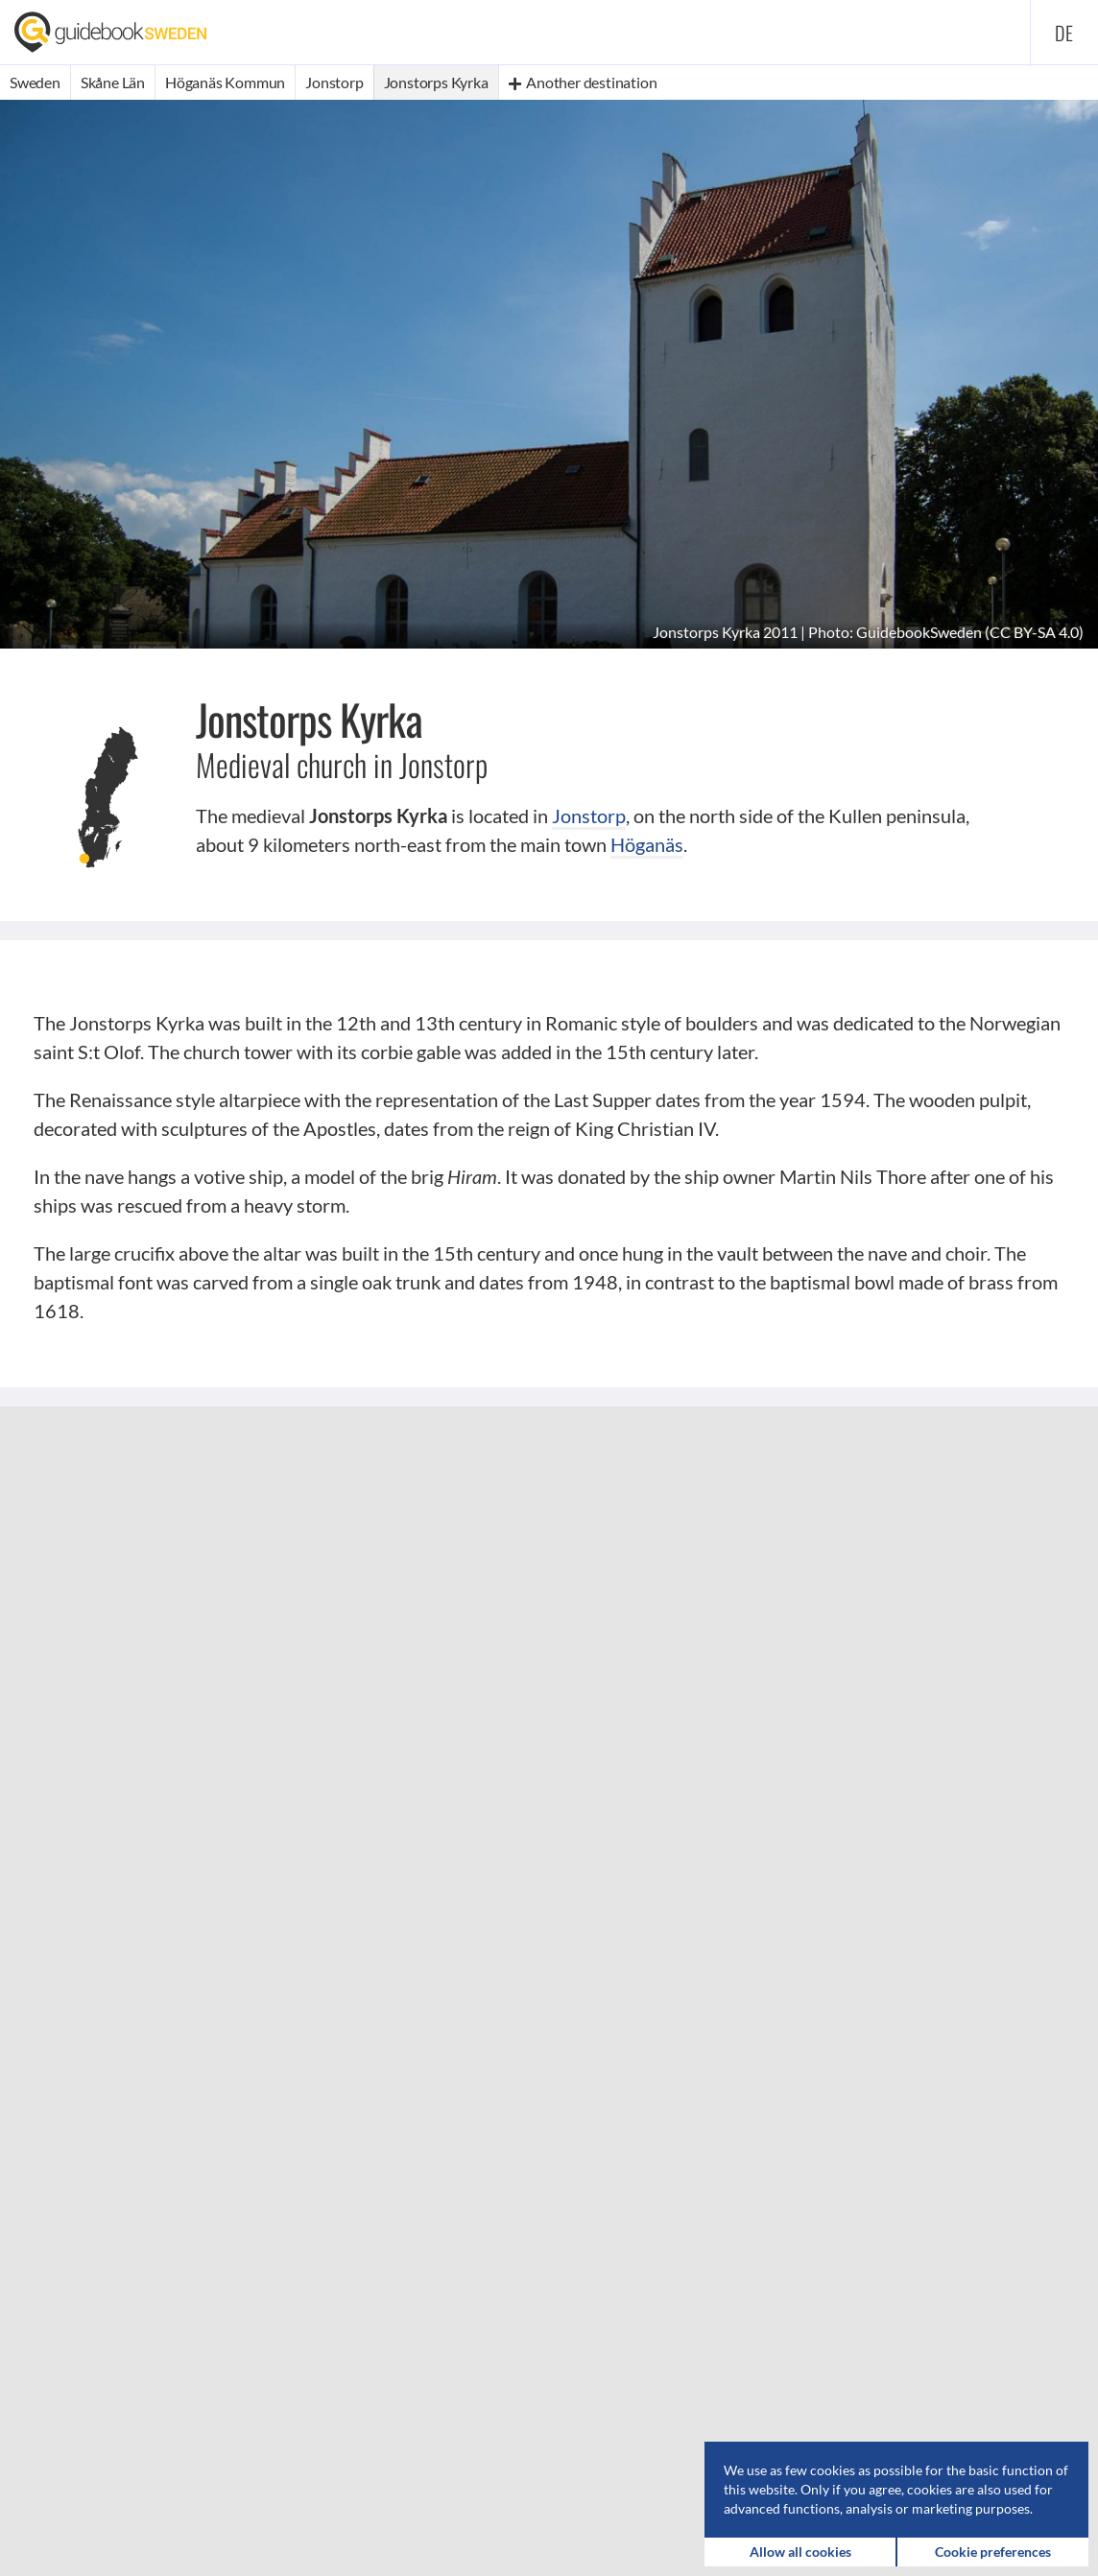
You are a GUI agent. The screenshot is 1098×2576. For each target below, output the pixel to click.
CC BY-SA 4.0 (1034, 632)
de (1064, 32)
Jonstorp (589, 815)
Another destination (583, 82)
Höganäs (646, 844)
